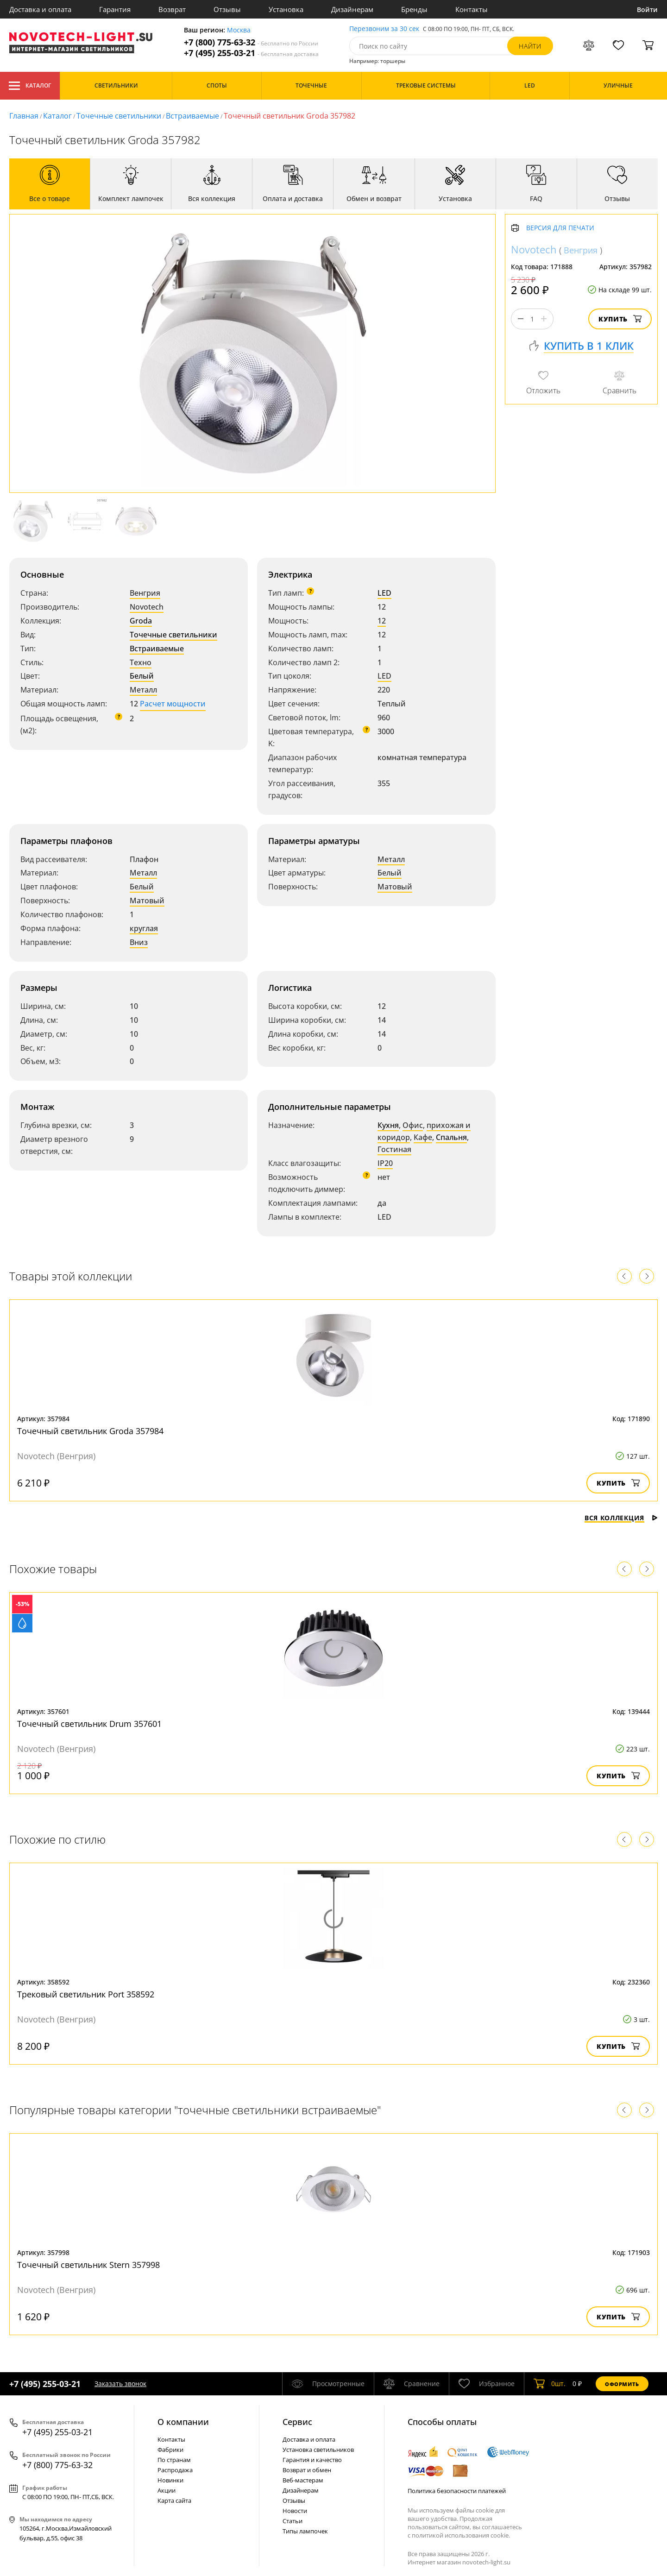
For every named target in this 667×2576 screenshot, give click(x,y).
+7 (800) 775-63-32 (251, 42)
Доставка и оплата (40, 9)
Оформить (622, 2384)
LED (384, 593)
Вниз (139, 942)
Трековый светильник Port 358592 (85, 1994)
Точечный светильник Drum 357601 (89, 1723)
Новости (295, 2511)
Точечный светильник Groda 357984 (90, 1430)
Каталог (30, 85)
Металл (143, 690)
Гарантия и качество (312, 2460)
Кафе (423, 1137)
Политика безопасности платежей (457, 2491)
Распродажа (175, 2470)
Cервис (297, 2421)
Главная (23, 116)
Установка (286, 9)
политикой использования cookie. (461, 2535)
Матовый (147, 900)
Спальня (451, 1137)
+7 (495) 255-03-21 (251, 53)
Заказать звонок (120, 2383)
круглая (144, 928)
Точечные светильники (118, 116)
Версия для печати (560, 228)
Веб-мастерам (303, 2480)
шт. (550, 2383)
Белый (142, 676)
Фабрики (170, 2449)
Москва (239, 30)
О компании (183, 2421)
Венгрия (145, 593)
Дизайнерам (352, 9)
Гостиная (394, 1149)
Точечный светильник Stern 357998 (88, 2264)
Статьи (292, 2521)
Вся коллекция (621, 1517)
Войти (647, 9)
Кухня (388, 1125)
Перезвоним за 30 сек (384, 29)
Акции (166, 2490)
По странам (174, 2460)
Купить (620, 319)
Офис (413, 1125)
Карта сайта (174, 2500)
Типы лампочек (305, 2531)
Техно (140, 662)
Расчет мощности (173, 704)
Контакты (471, 9)
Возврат (172, 9)
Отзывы (227, 9)
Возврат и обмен (307, 2470)
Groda (141, 621)
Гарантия (115, 9)
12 (382, 621)
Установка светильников (318, 2449)
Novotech (147, 607)
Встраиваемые (192, 116)
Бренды (414, 9)
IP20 (385, 1163)
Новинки (170, 2480)
